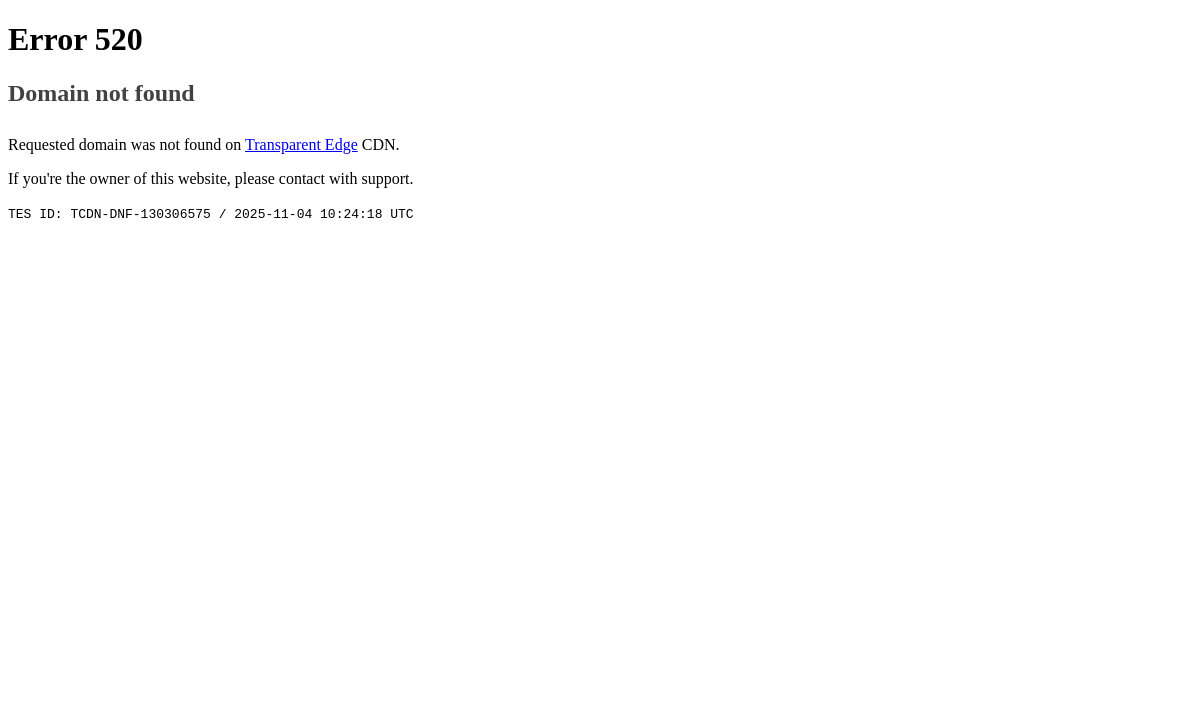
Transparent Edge (301, 144)
